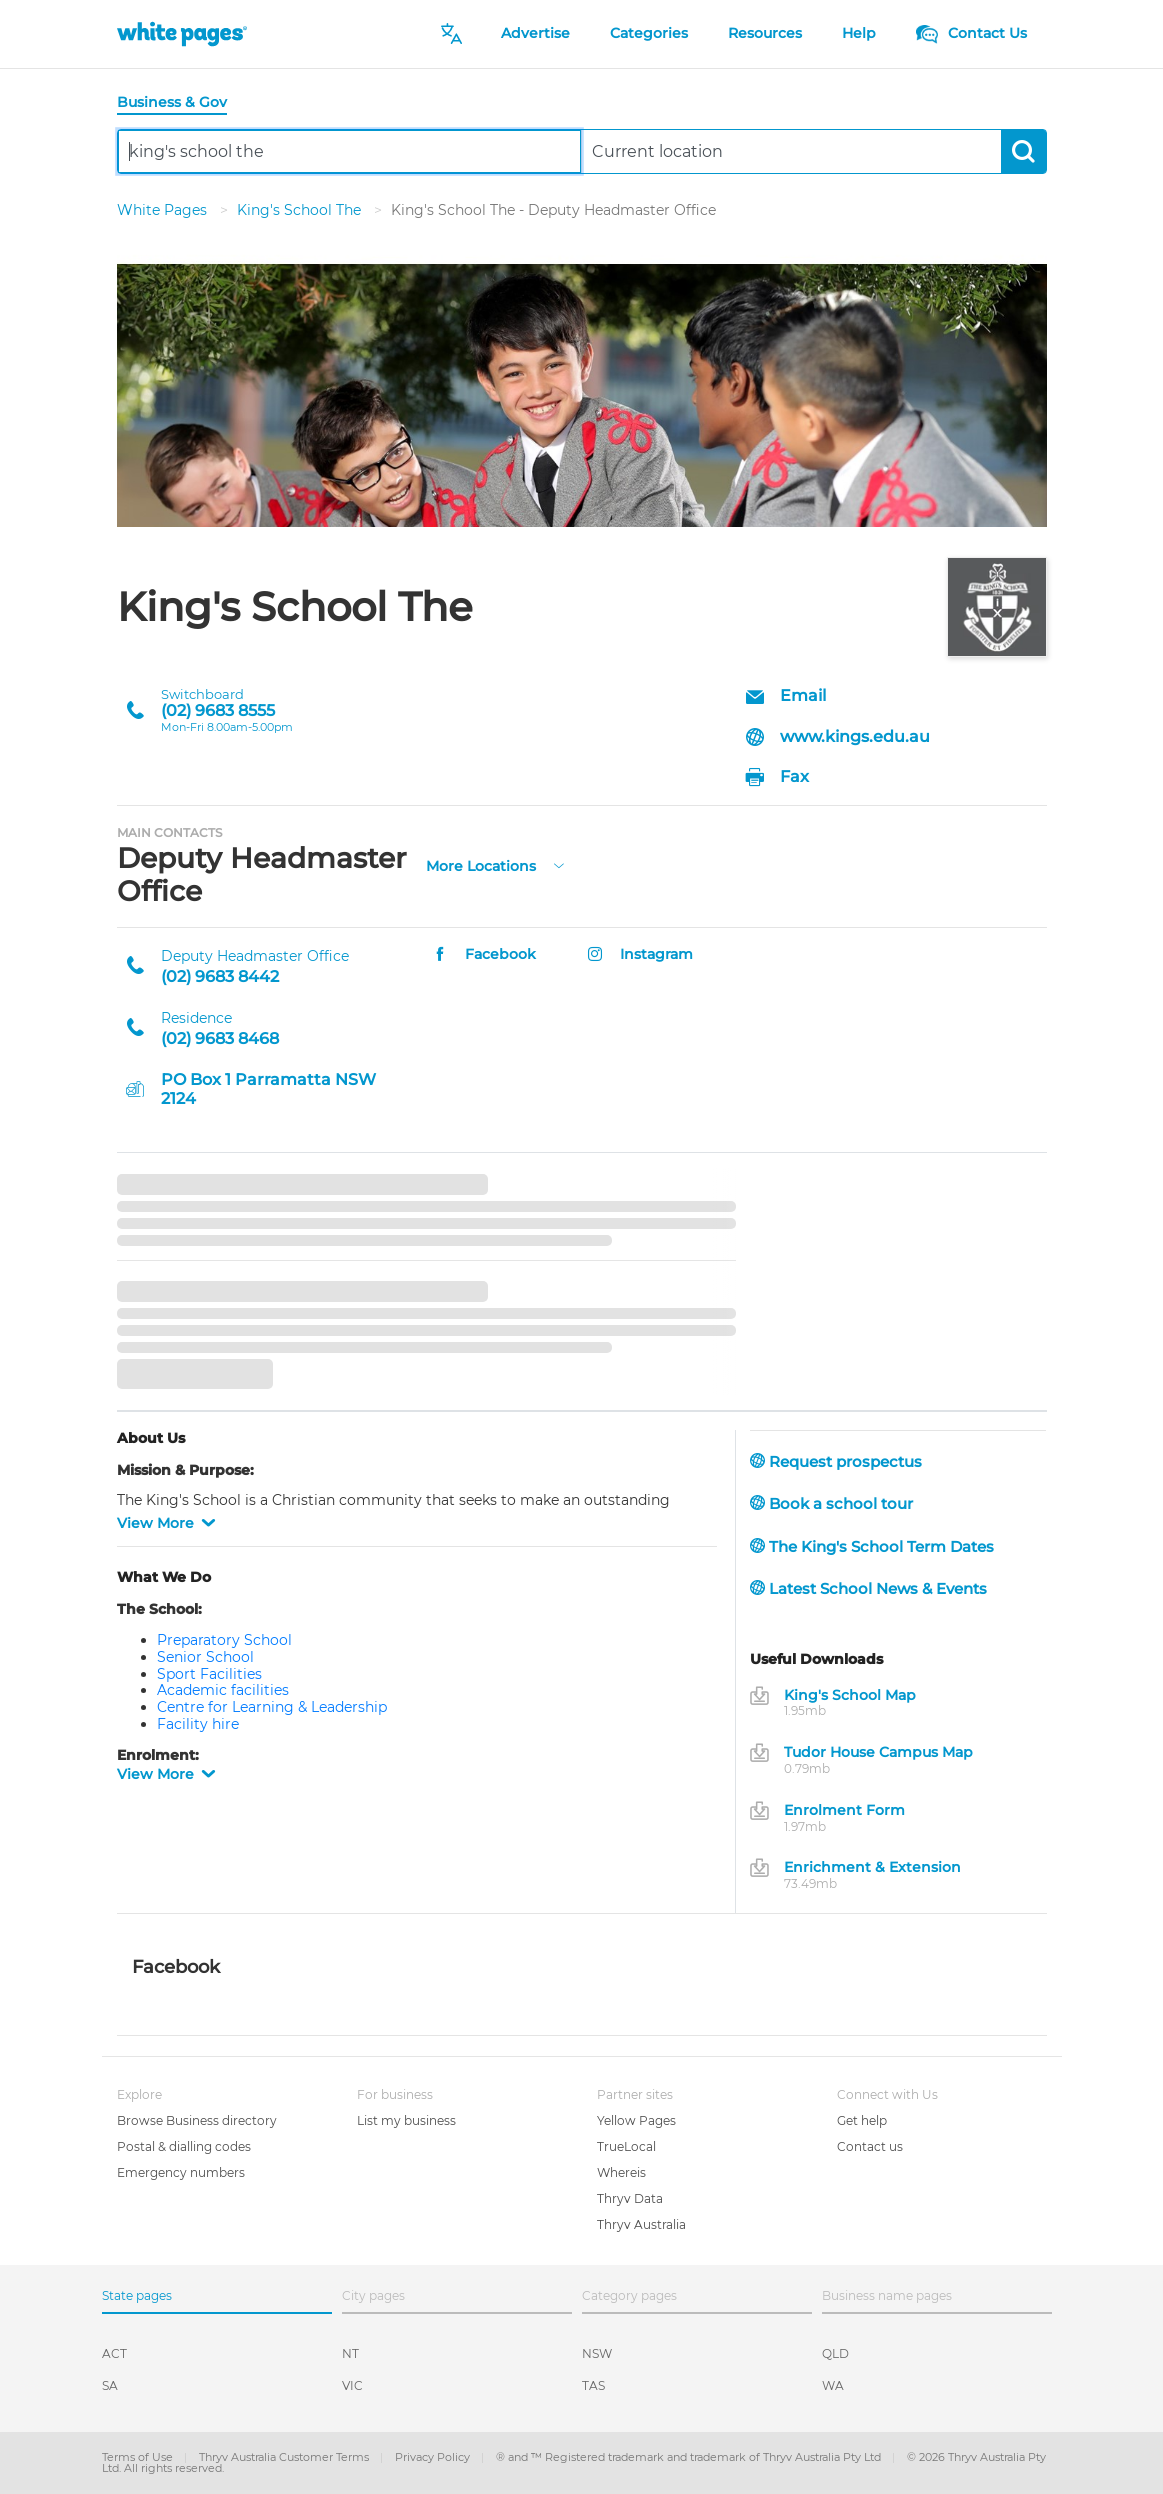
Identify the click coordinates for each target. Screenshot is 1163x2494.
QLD (835, 2353)
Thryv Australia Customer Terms (285, 2457)
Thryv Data (630, 2198)
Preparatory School (224, 1640)
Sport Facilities (209, 1674)
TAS (593, 2385)
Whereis (621, 2172)
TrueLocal (626, 2146)
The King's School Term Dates (872, 1546)
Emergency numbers (181, 2172)
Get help (862, 2120)
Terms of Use (139, 2457)
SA (110, 2385)
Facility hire (198, 1724)
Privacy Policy (434, 2457)
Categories (649, 33)
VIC (352, 2385)
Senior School (205, 1657)
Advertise (535, 33)
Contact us (870, 2146)
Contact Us (971, 33)
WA (833, 2385)
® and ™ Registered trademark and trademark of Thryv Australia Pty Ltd (690, 2457)
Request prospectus (836, 1461)
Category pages (629, 2295)
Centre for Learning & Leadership (272, 1707)
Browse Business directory (197, 2120)
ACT (114, 2353)
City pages (373, 2295)
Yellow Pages (636, 2120)
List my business (406, 2120)
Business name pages (887, 2295)
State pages (137, 2295)
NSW (597, 2353)
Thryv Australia (641, 2224)
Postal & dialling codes (184, 2146)
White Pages (164, 210)
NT (350, 2353)
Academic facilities (223, 1690)
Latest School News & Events (868, 1588)
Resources (765, 33)
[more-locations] (559, 863)
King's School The (301, 210)
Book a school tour (831, 1503)
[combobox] (349, 151)
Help (859, 33)
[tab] (180, 103)
